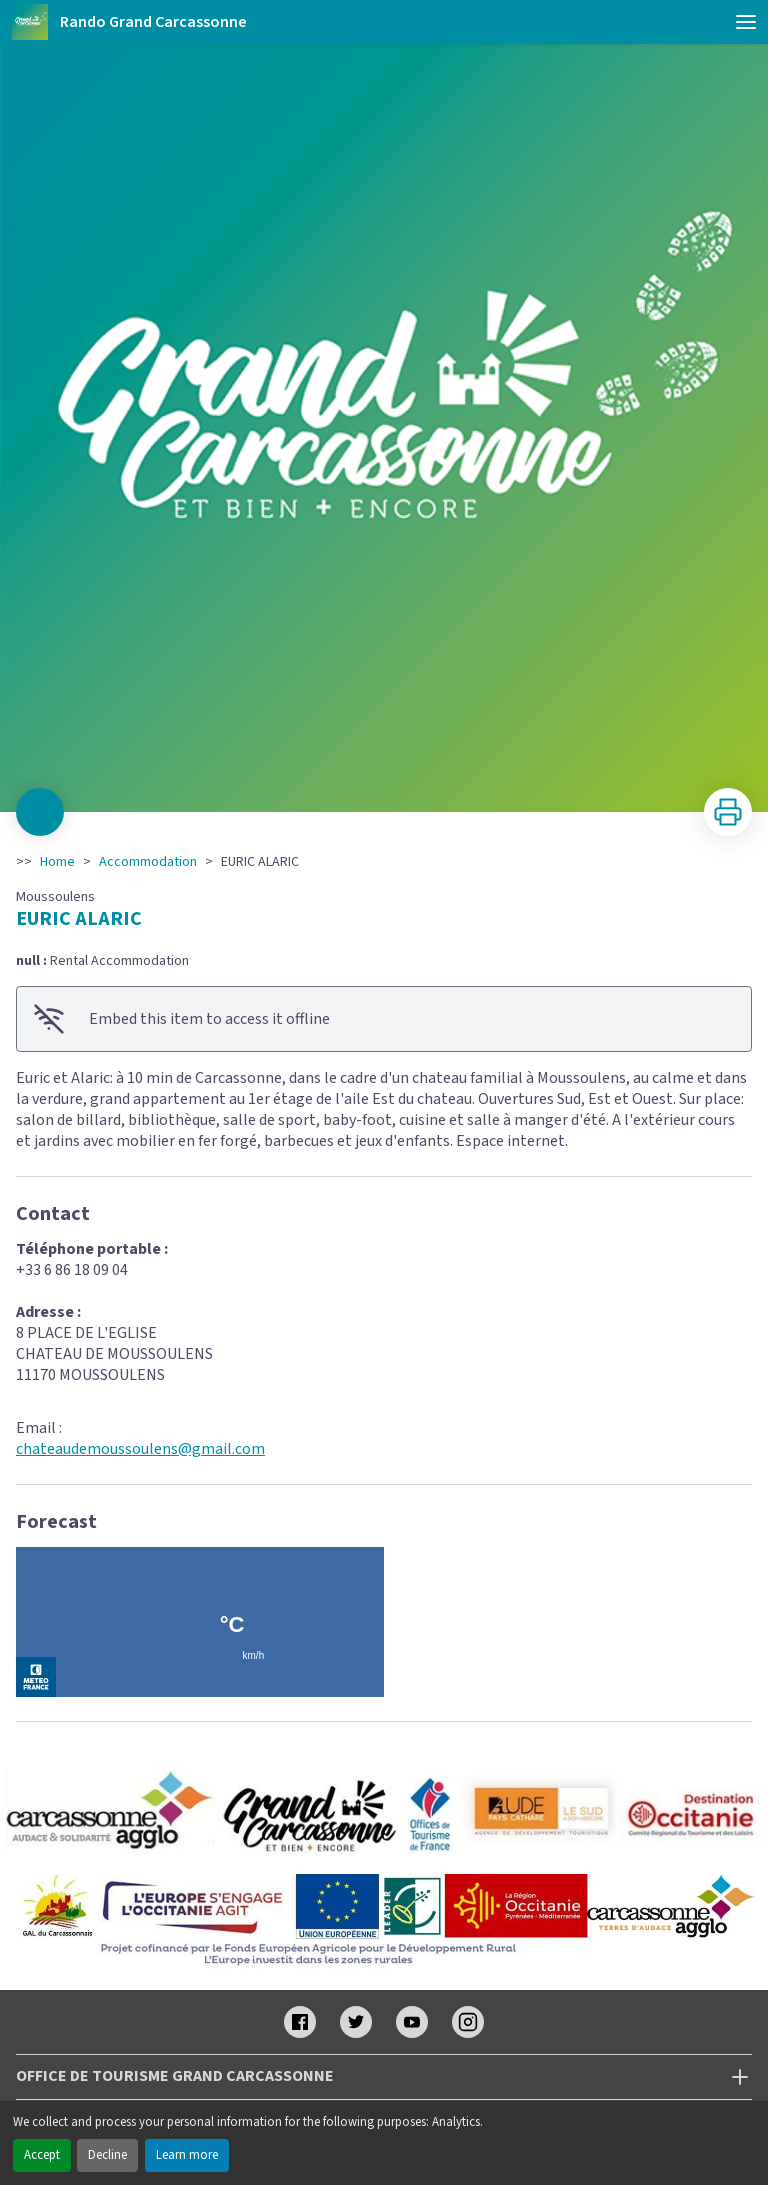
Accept (42, 2155)
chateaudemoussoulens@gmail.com (140, 1449)
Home (57, 862)
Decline (107, 2155)
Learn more (187, 2155)
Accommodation (148, 862)
